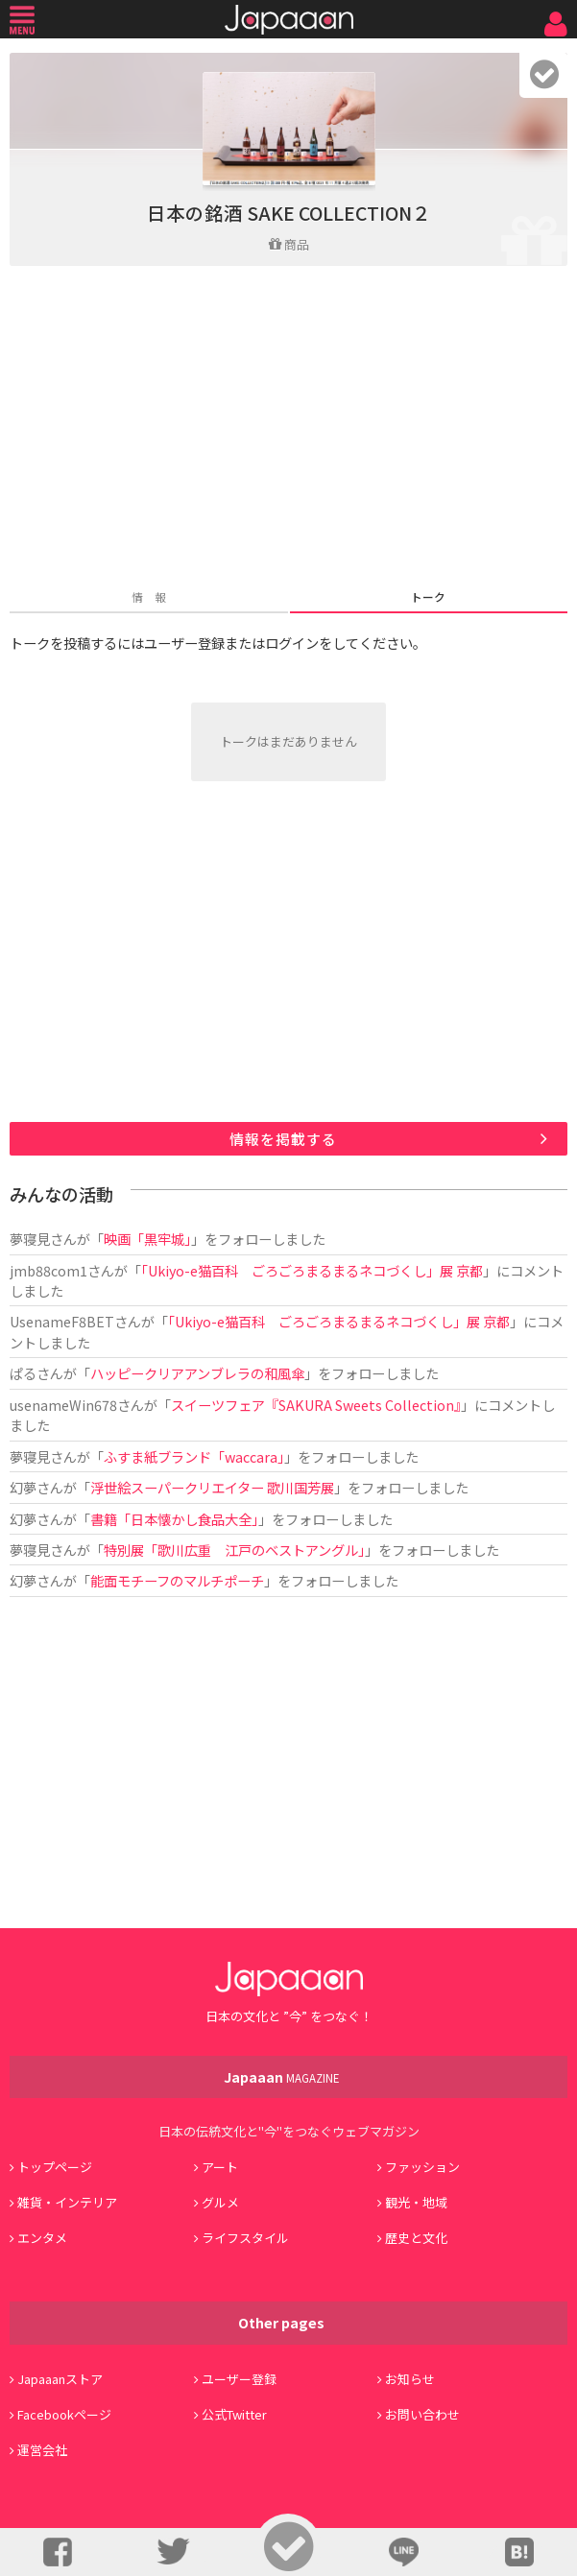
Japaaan (289, 20)
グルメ (220, 2202)
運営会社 (42, 2450)
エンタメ (42, 2238)
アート (220, 2167)
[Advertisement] (288, 429)
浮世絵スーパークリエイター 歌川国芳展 (212, 1487)
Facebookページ (64, 2414)
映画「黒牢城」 (147, 1238)
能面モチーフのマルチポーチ (177, 1580)
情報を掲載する (283, 1139)
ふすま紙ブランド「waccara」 (194, 1456)
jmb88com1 (48, 1270)
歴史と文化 (416, 2238)
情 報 (149, 596)
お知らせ (410, 2379)
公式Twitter (234, 2414)
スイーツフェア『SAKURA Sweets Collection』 (316, 1405)
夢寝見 (30, 1238)
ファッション (422, 2167)
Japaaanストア (60, 2379)
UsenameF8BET (62, 1321)
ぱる (23, 1373)
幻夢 (23, 1487)
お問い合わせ (422, 2414)
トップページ (54, 2167)
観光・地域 (416, 2202)
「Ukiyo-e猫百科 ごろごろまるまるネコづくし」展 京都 (312, 1270)
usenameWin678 (63, 1405)
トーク (428, 596)
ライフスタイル (245, 2238)
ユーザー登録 (239, 2379)
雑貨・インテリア (67, 2202)
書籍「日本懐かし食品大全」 (174, 1519)
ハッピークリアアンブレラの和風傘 (197, 1373)
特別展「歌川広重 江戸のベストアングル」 (234, 1549)
